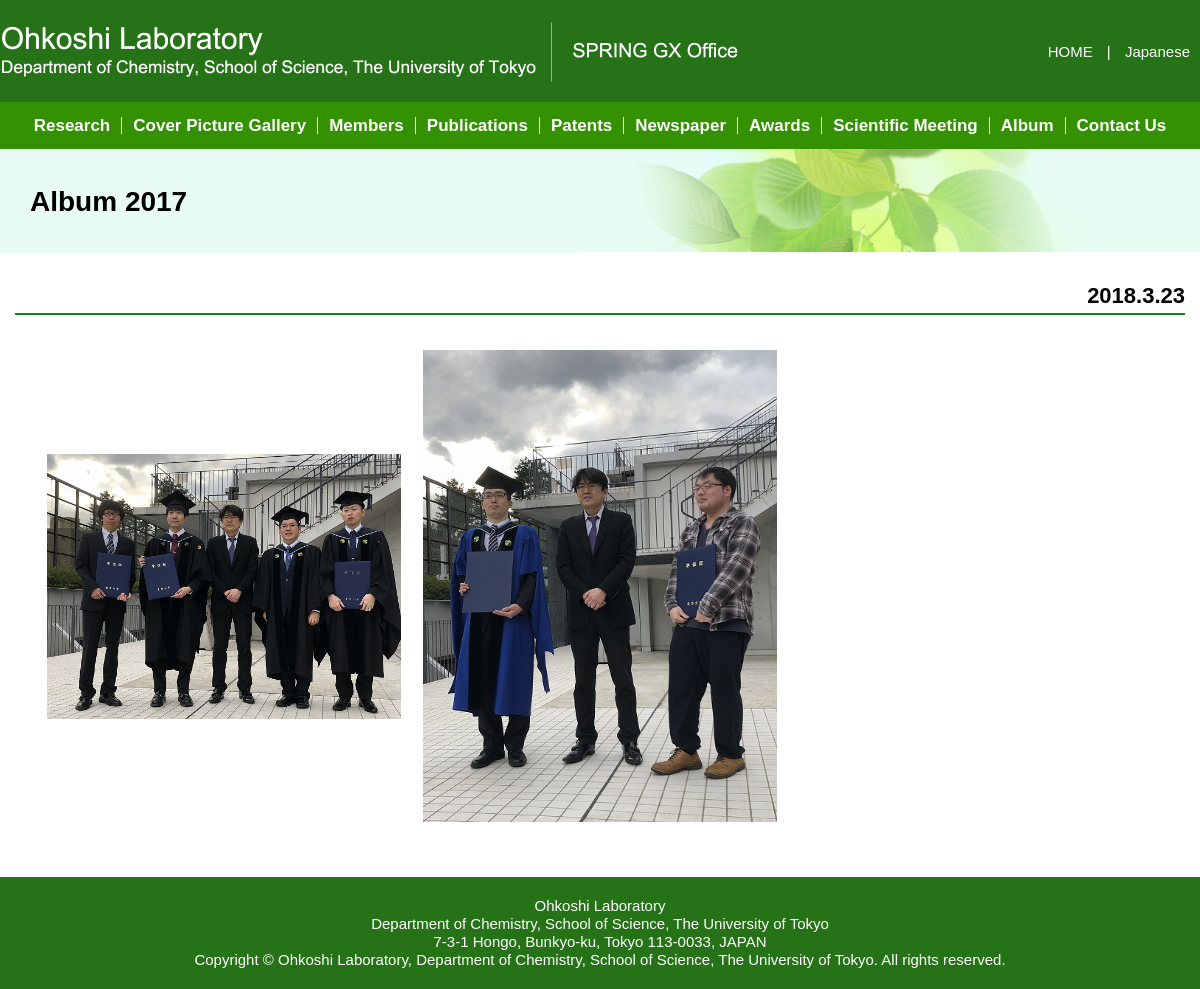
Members (366, 125)
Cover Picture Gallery (219, 125)
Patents (581, 125)
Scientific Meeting (905, 125)
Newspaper (680, 125)
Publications (477, 125)
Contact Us (1122, 125)
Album (1027, 125)
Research (72, 125)
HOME (1070, 51)
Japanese (1157, 51)
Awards (779, 125)
